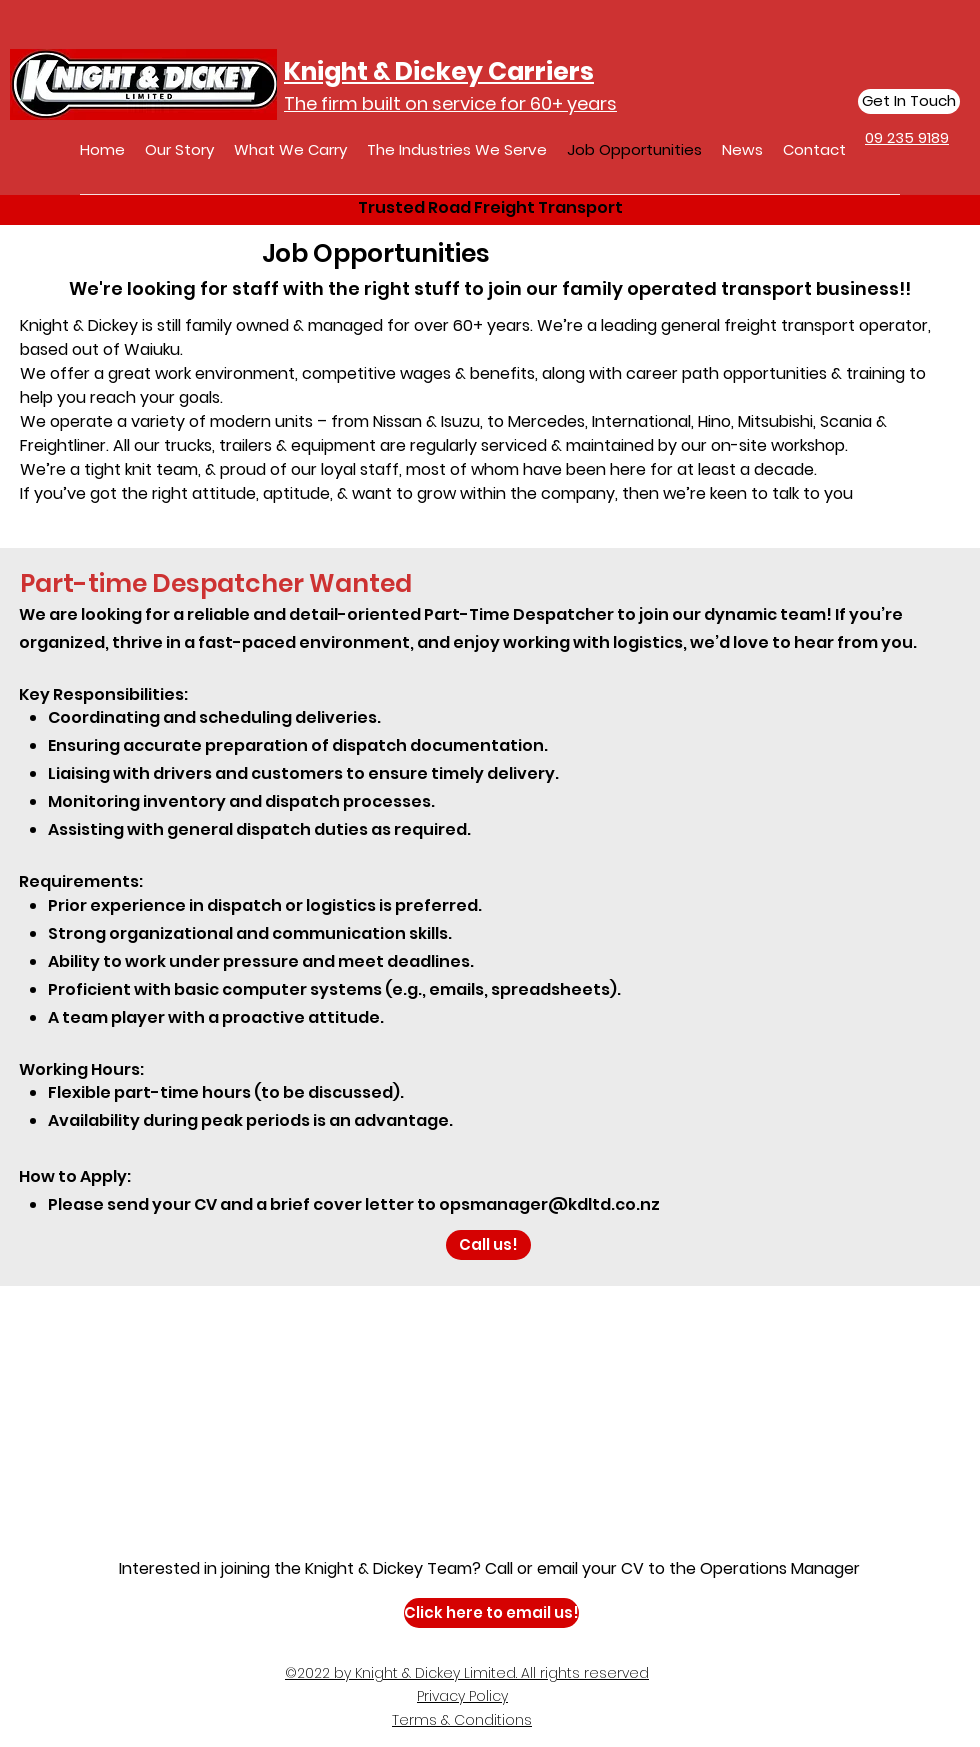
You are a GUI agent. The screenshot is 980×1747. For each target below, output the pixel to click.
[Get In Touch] (909, 101)
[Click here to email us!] (491, 1613)
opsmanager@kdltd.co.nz (549, 1204)
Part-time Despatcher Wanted (216, 583)
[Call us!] (488, 1245)
